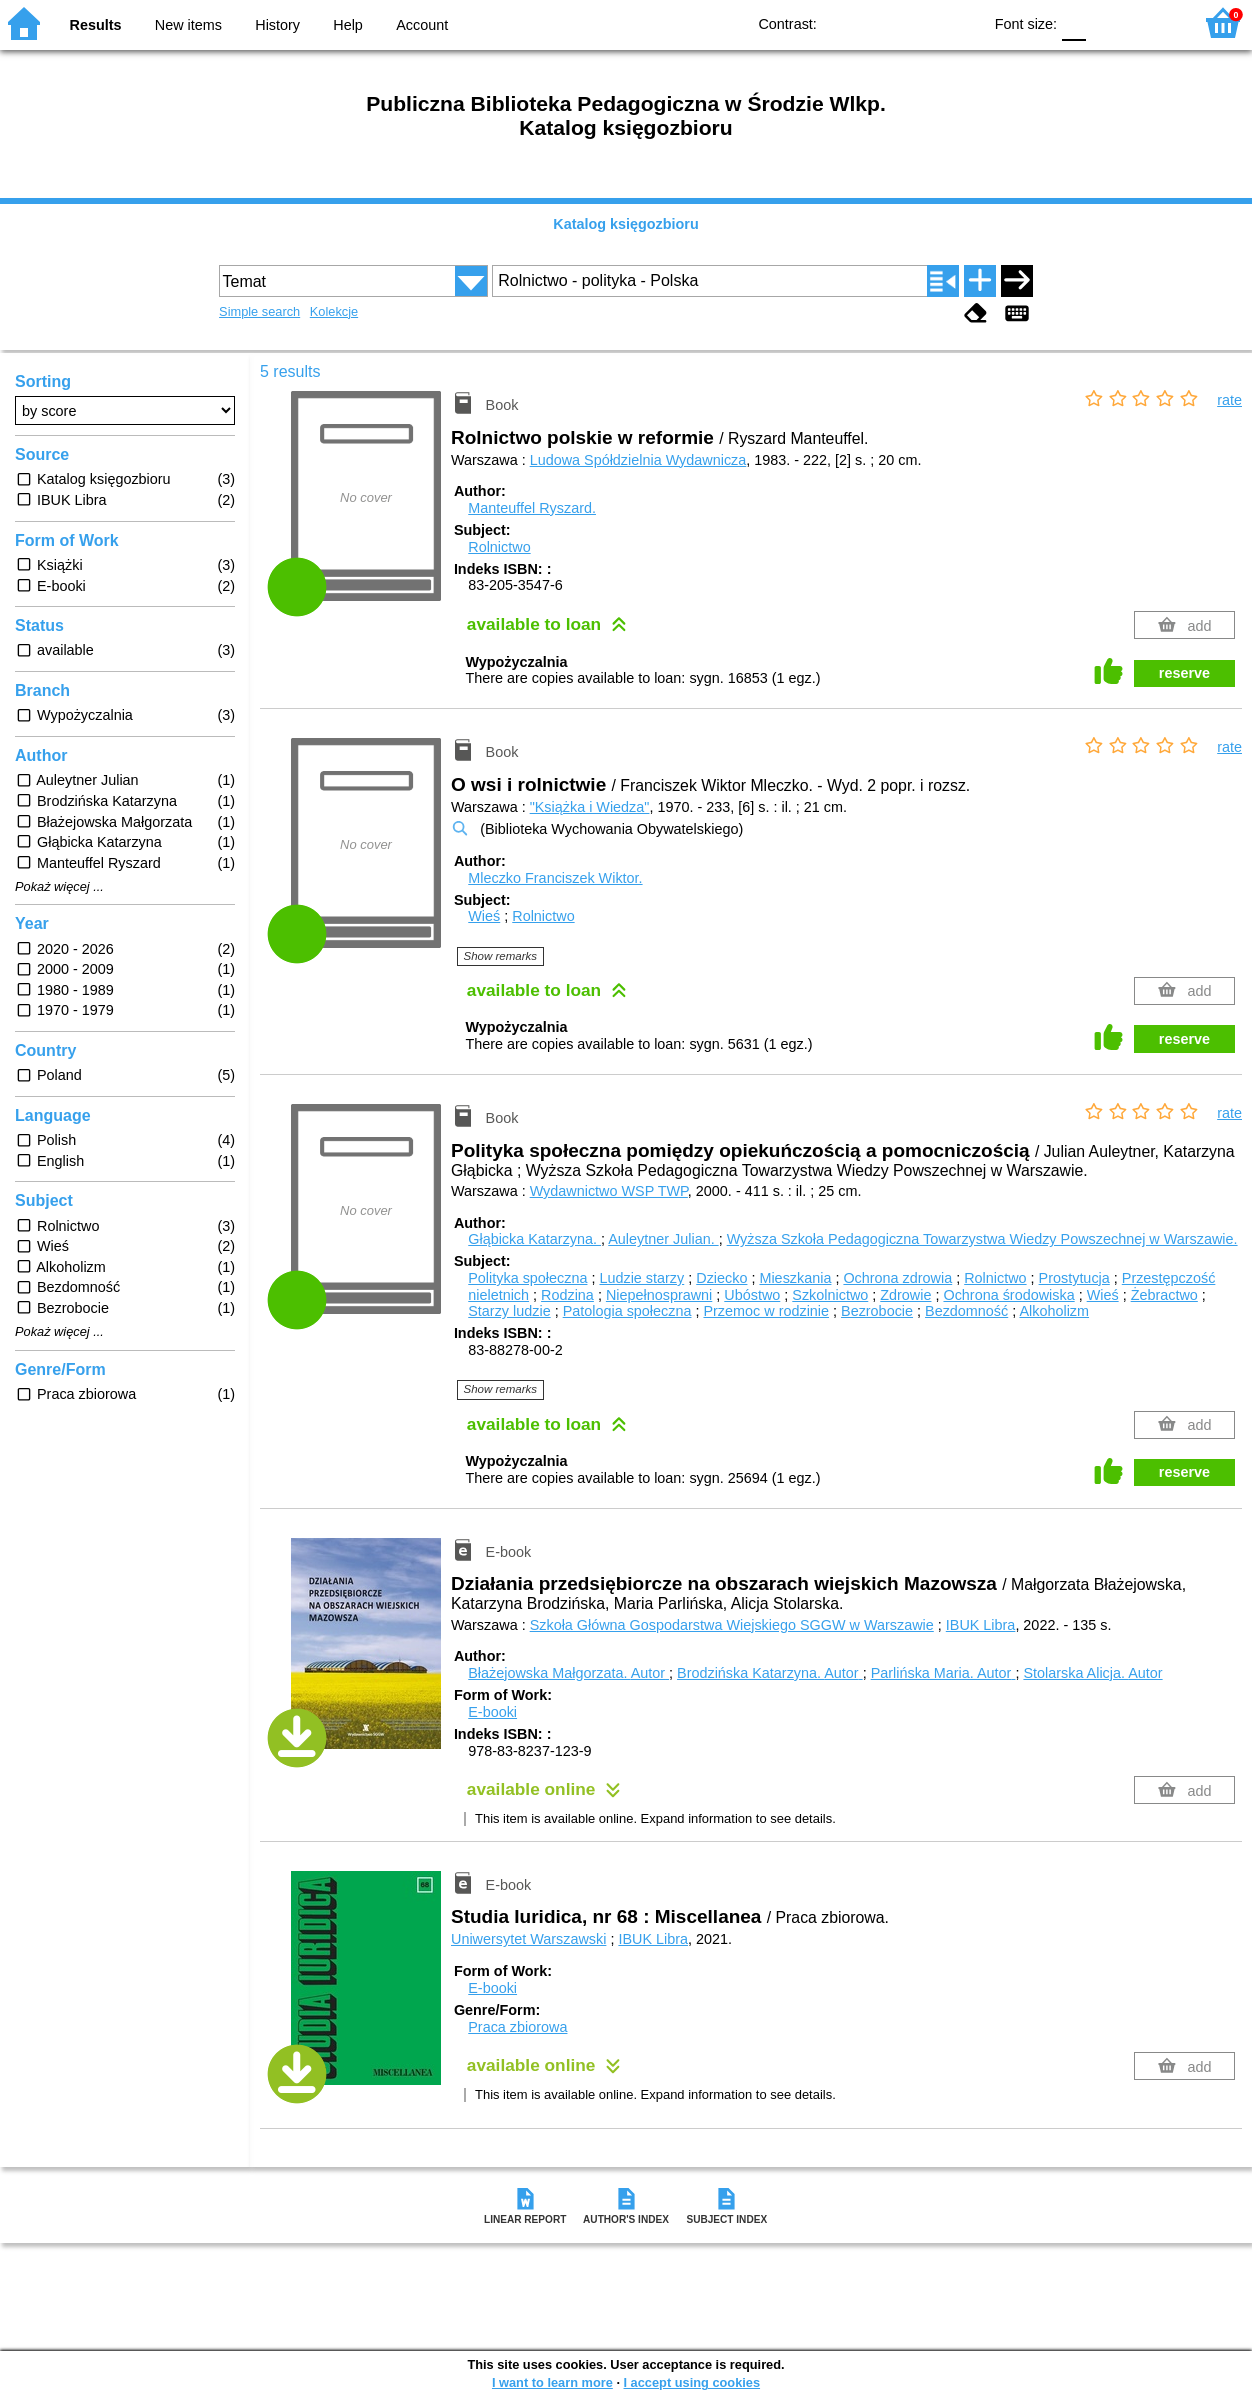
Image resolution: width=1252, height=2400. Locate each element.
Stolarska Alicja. (1092, 1673)
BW (880, 22)
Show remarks (501, 956)
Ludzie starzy (641, 1278)
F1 (1108, 22)
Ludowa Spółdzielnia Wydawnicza (638, 460)
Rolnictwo (499, 547)
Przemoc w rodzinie (766, 1311)
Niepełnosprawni (659, 1295)
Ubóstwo (752, 1295)
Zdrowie (905, 1295)
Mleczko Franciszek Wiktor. (555, 878)
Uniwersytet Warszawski (528, 1939)
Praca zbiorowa (517, 2027)
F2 (1154, 22)
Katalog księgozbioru (626, 224)
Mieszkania (795, 1278)
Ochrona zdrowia (897, 1278)
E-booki (492, 1712)
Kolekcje (334, 311)
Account (422, 25)
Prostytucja (1074, 1278)
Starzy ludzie (509, 1311)
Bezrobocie (877, 1311)
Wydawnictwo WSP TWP (609, 1191)
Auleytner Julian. (663, 1239)
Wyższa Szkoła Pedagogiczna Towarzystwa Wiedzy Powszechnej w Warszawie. (982, 1239)
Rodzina (567, 1295)
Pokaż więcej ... (59, 887)
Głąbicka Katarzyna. (534, 1239)
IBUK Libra (981, 1625)
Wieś (484, 916)
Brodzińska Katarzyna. (770, 1673)
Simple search (259, 311)
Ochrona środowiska (1008, 1295)
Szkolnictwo (830, 1295)
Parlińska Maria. (943, 1673)
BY (960, 22)
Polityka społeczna (527, 1278)
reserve (1184, 673)
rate (1229, 400)
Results (96, 25)
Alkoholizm (1054, 1311)
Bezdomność (966, 1311)
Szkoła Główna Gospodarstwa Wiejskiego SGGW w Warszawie (732, 1625)
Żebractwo (1164, 1295)
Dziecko (721, 1278)
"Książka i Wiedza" (590, 807)
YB (920, 22)
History (277, 25)
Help (348, 25)
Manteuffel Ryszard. (532, 508)
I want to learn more (552, 2382)
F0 (1073, 22)
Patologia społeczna (627, 1311)
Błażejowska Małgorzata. (568, 1673)
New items (188, 25)
